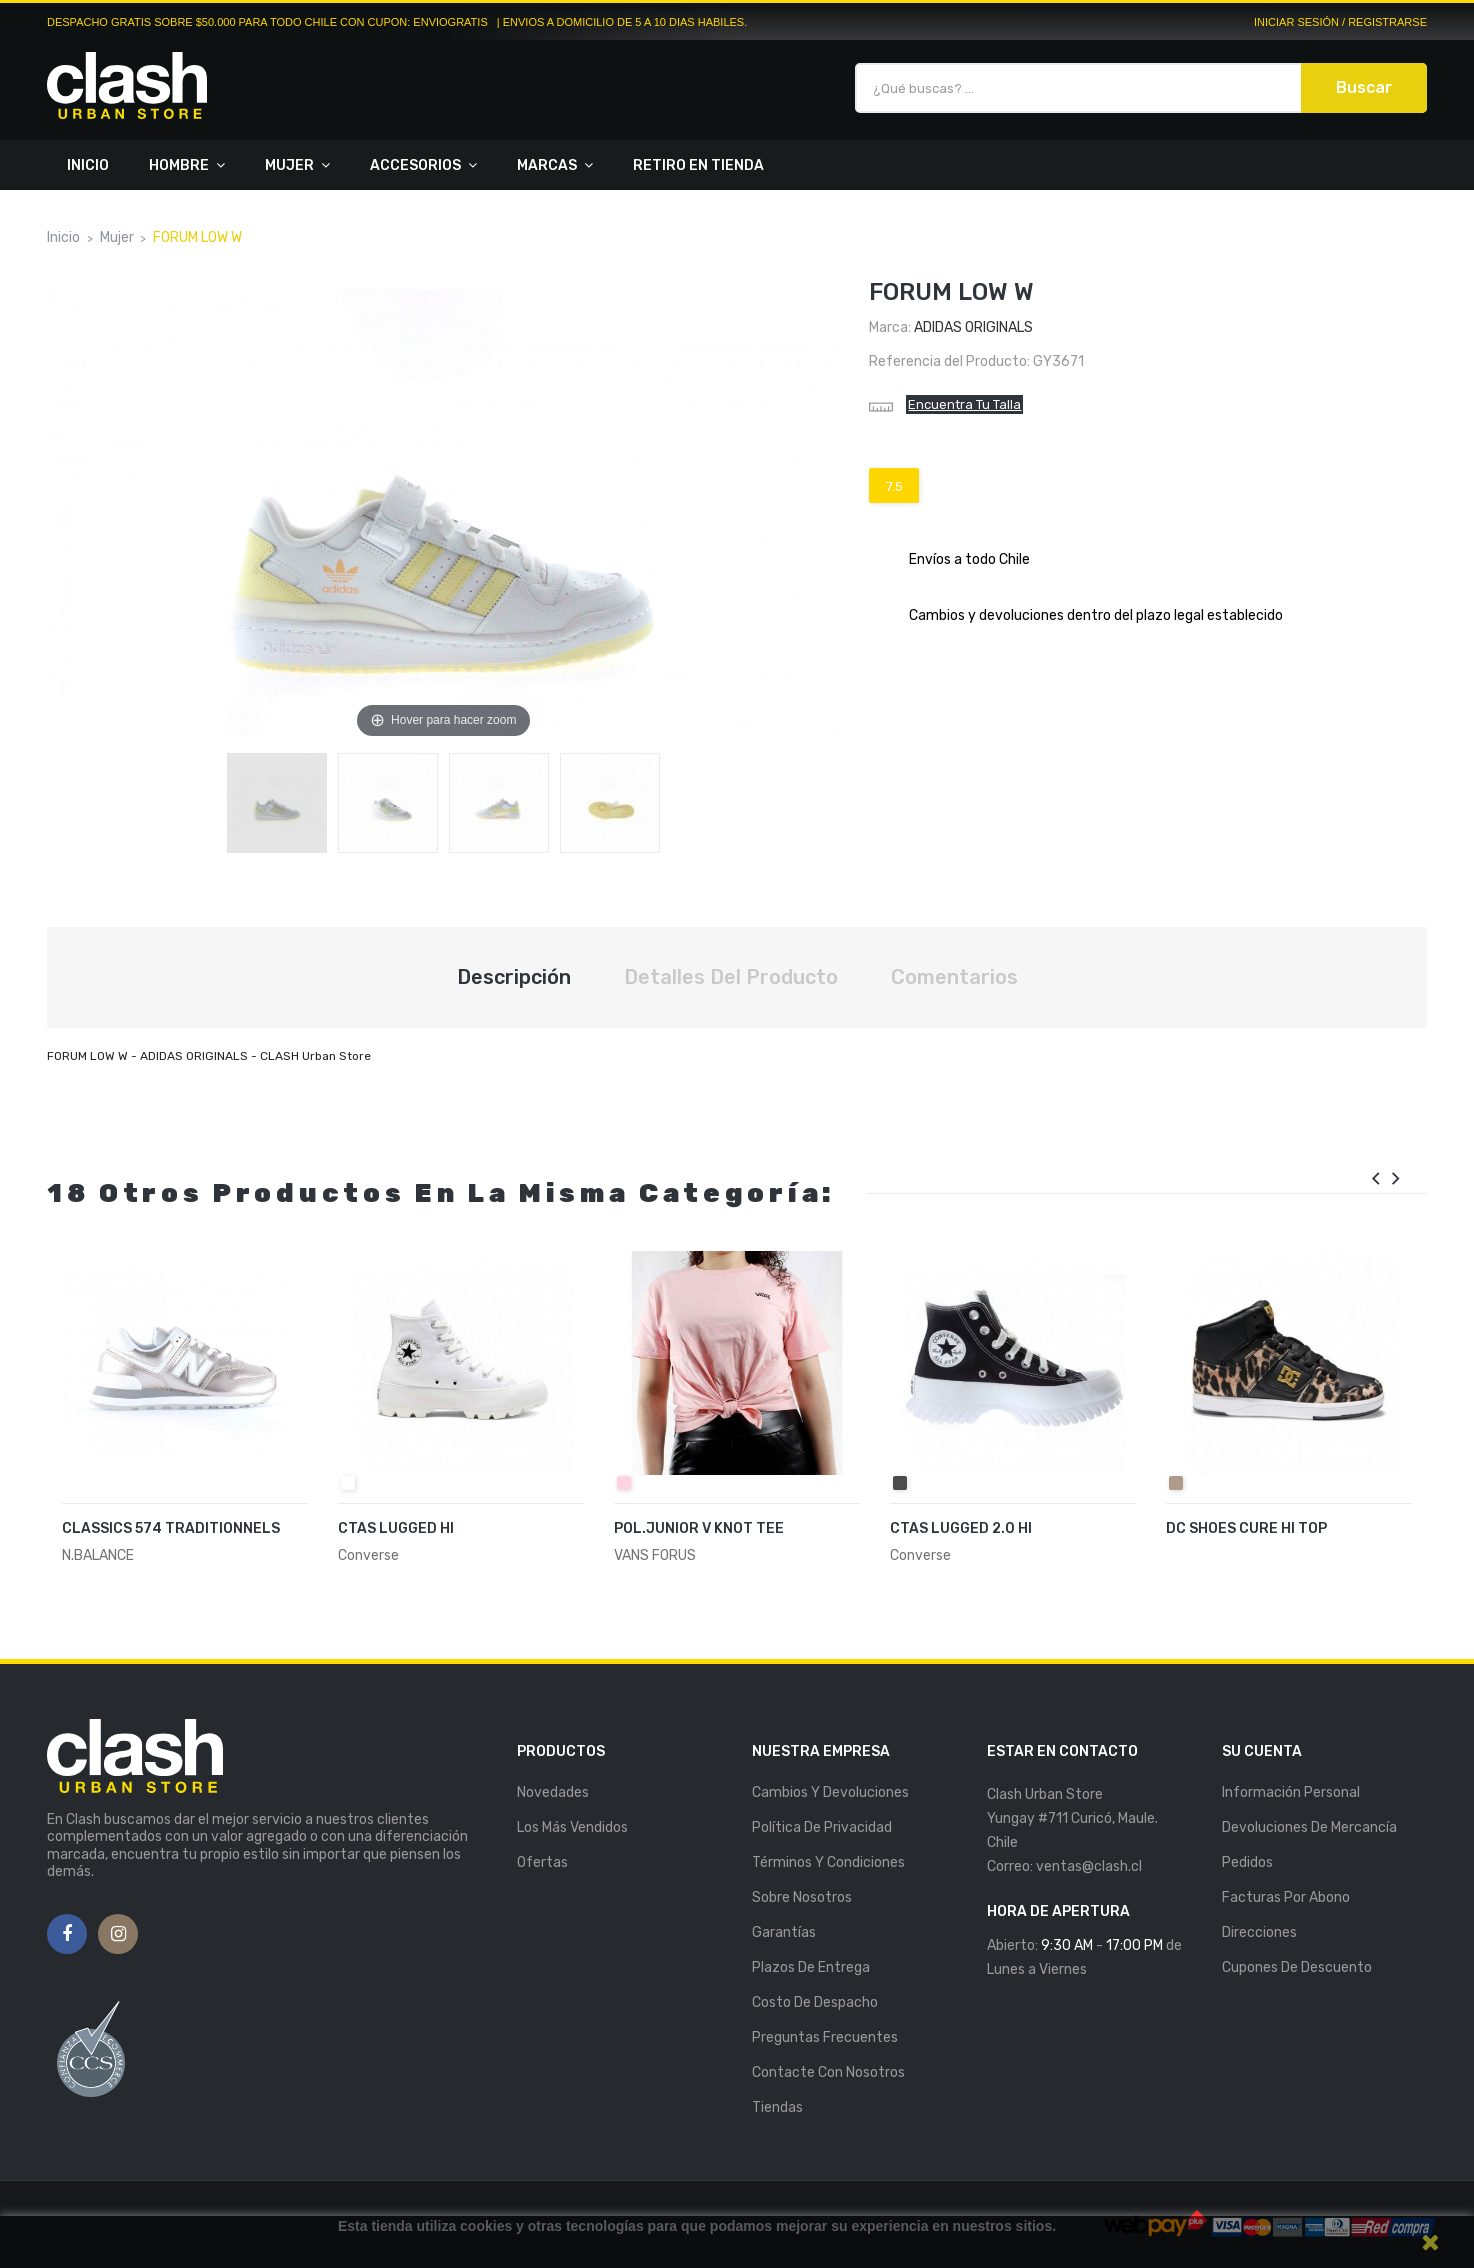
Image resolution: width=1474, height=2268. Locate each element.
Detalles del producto (731, 977)
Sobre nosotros (802, 1897)
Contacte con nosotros (828, 2072)
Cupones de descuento (1297, 1967)
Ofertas (542, 1862)
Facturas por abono (1286, 1897)
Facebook (67, 1935)
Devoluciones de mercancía (1309, 1827)
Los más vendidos (572, 1827)
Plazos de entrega (811, 1967)
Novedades (553, 1792)
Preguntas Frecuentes (825, 2037)
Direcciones (1259, 1932)
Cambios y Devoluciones (830, 1792)
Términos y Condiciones (828, 1862)
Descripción (514, 977)
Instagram (118, 1935)
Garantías (784, 1932)
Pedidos (1247, 1862)
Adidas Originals (973, 327)
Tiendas (777, 2107)
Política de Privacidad (822, 1827)
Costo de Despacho (815, 2002)
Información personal (1291, 1792)
